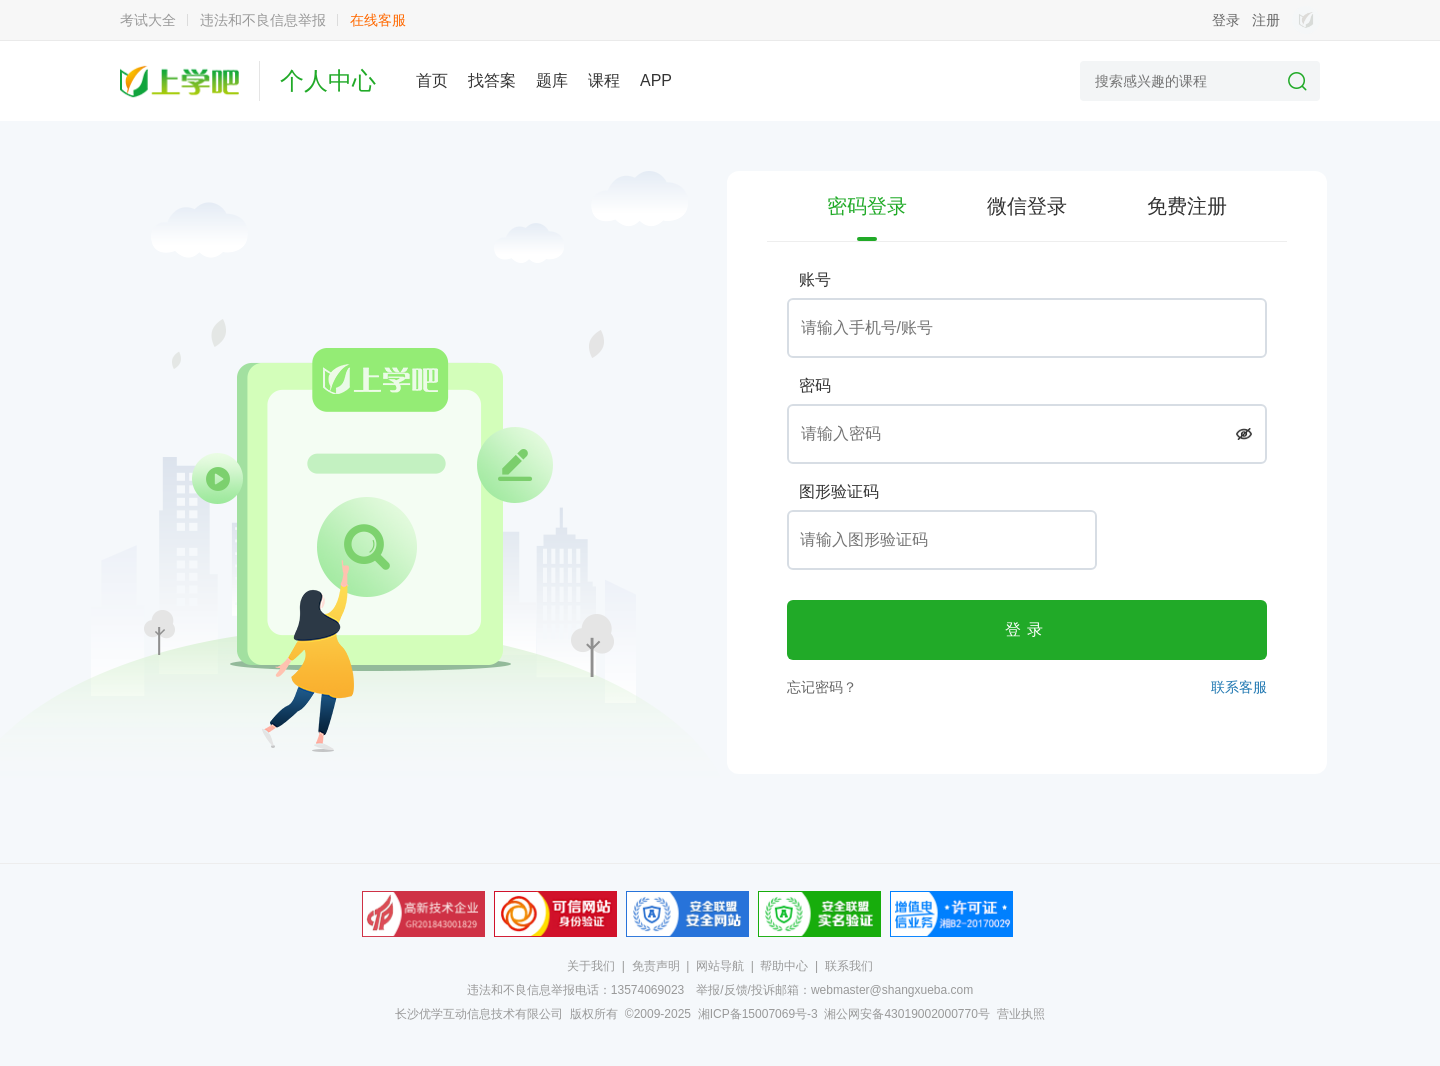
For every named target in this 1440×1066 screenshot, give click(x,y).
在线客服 (378, 20)
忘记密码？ (822, 687)
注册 (1266, 20)
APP (656, 80)
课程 (604, 80)
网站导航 (720, 966)
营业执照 (1021, 1014)
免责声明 (656, 966)
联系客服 (1239, 687)
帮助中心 (784, 966)
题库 (552, 80)
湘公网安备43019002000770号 (906, 1014)
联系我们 (849, 966)
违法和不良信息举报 (263, 20)
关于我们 (591, 966)
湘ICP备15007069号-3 (758, 1014)
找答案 (492, 80)
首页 (432, 80)
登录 (1226, 20)
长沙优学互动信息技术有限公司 (479, 1014)
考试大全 (148, 20)
